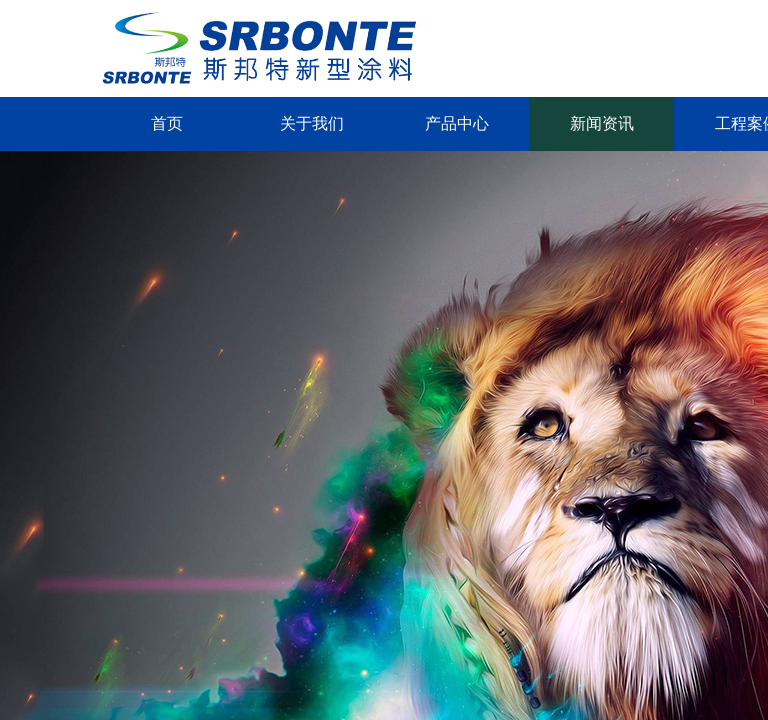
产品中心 (457, 123)
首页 (167, 123)
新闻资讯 (602, 123)
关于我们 (312, 123)
